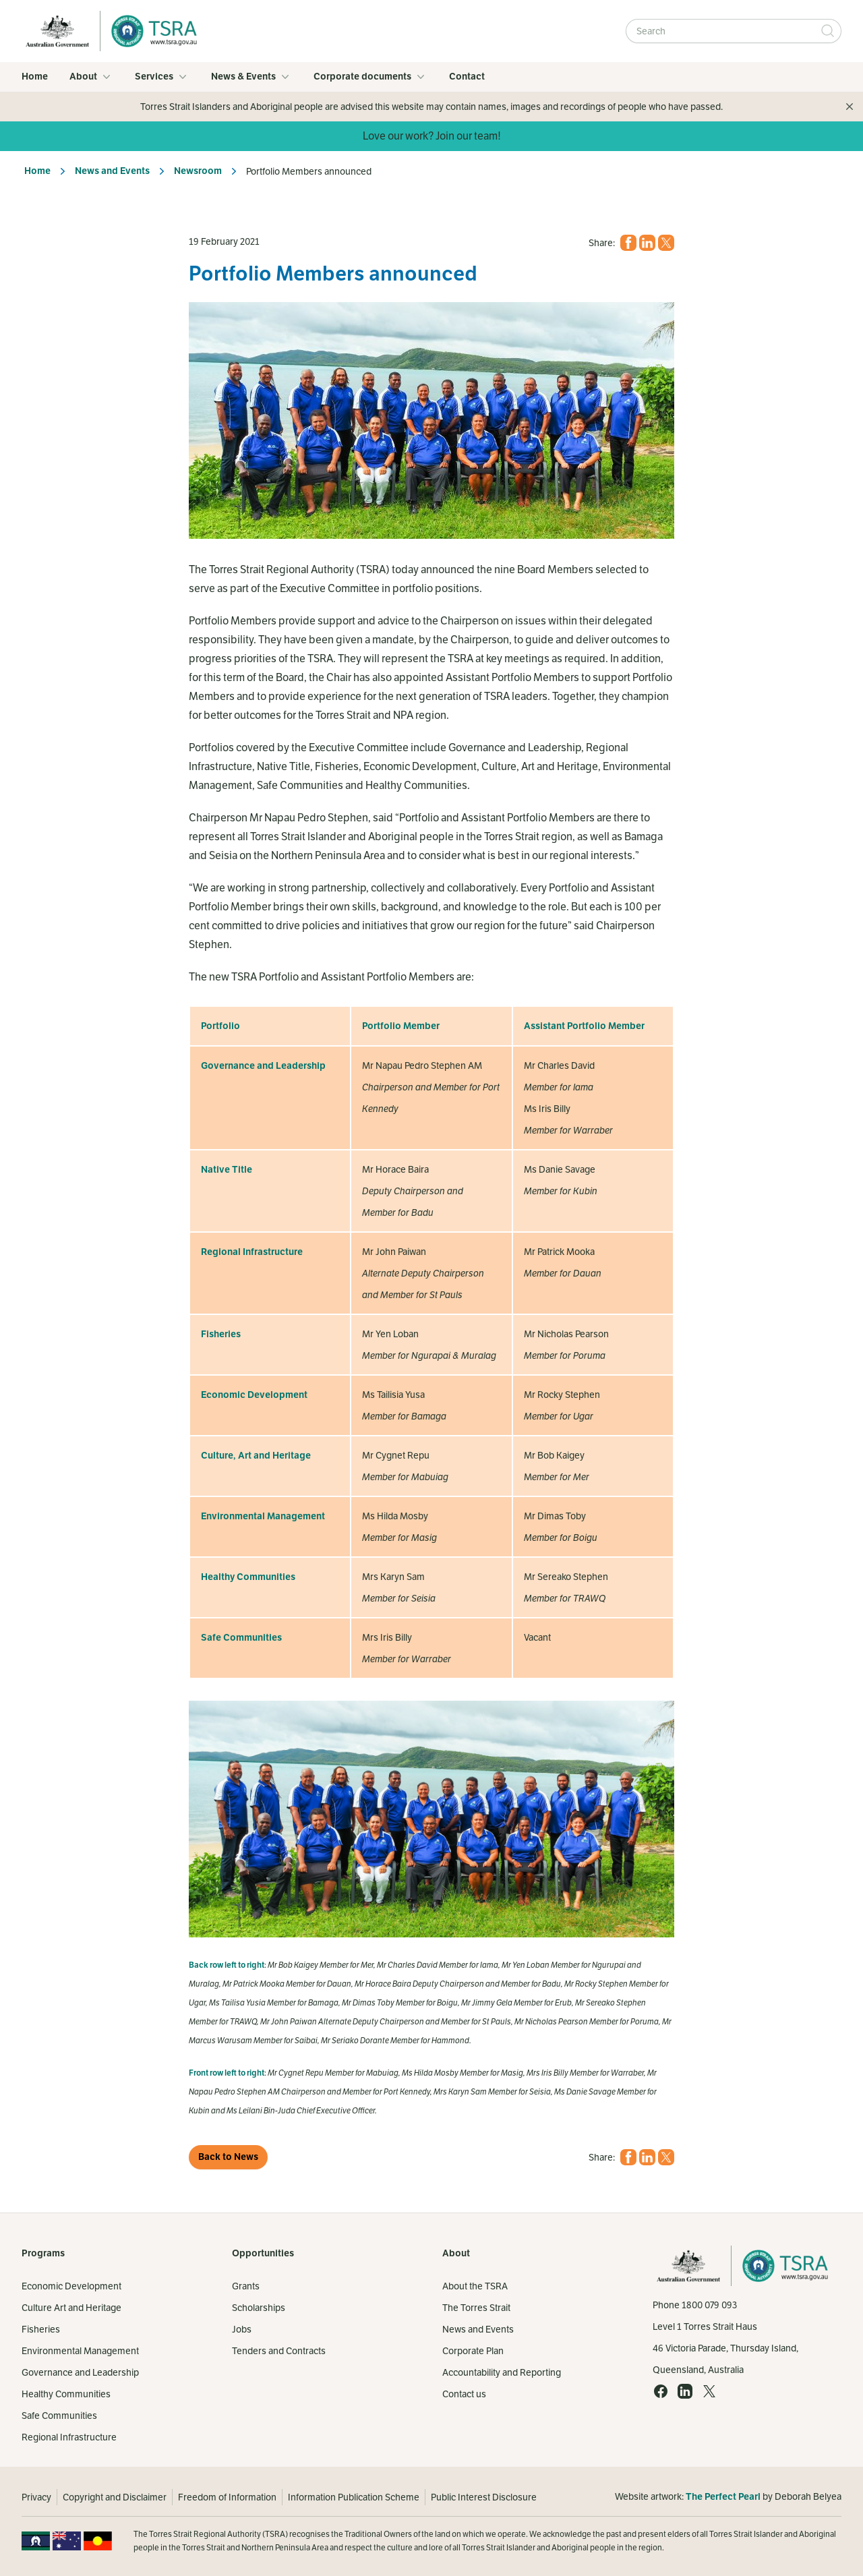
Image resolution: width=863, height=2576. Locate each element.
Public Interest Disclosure (484, 2497)
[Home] (150, 31)
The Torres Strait (476, 2308)
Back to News (228, 2157)
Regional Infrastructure (69, 2437)
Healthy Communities (66, 2394)
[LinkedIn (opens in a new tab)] (647, 243)
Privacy (36, 2497)
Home (35, 76)
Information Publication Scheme (353, 2497)
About (91, 77)
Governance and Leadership (80, 2372)
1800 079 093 (709, 2305)
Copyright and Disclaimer (115, 2497)
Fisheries (41, 2329)
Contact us (464, 2394)
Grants (246, 2286)
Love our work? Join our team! (432, 136)
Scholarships (258, 2308)
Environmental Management (80, 2351)
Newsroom (198, 171)
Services (162, 77)
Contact (467, 76)
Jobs (241, 2329)
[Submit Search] (828, 31)
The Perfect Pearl (723, 2496)
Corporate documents (370, 77)
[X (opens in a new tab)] (666, 243)
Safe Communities (59, 2415)
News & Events (251, 77)
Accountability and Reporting (501, 2372)
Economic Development (71, 2286)
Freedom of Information (227, 2497)
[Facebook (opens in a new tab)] (628, 243)
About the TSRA (475, 2286)
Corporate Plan (473, 2351)
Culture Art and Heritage (71, 2308)
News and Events (112, 171)
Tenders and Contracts (279, 2351)
